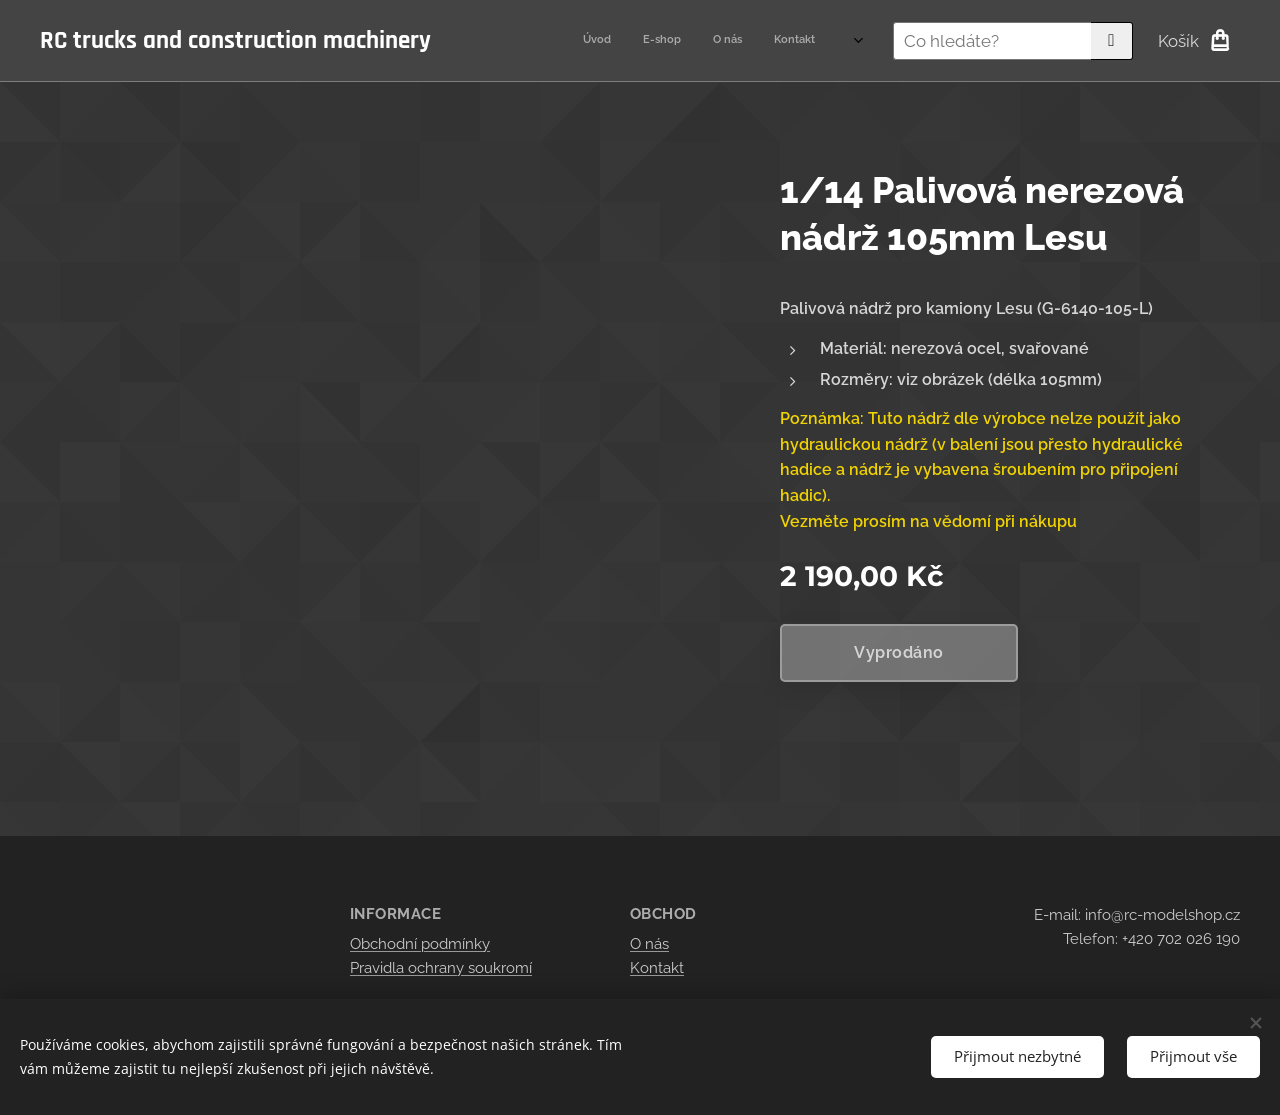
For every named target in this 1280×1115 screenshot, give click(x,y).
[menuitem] (724, 41)
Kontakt (657, 968)
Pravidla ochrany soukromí (441, 968)
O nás (649, 944)
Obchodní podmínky (420, 944)
